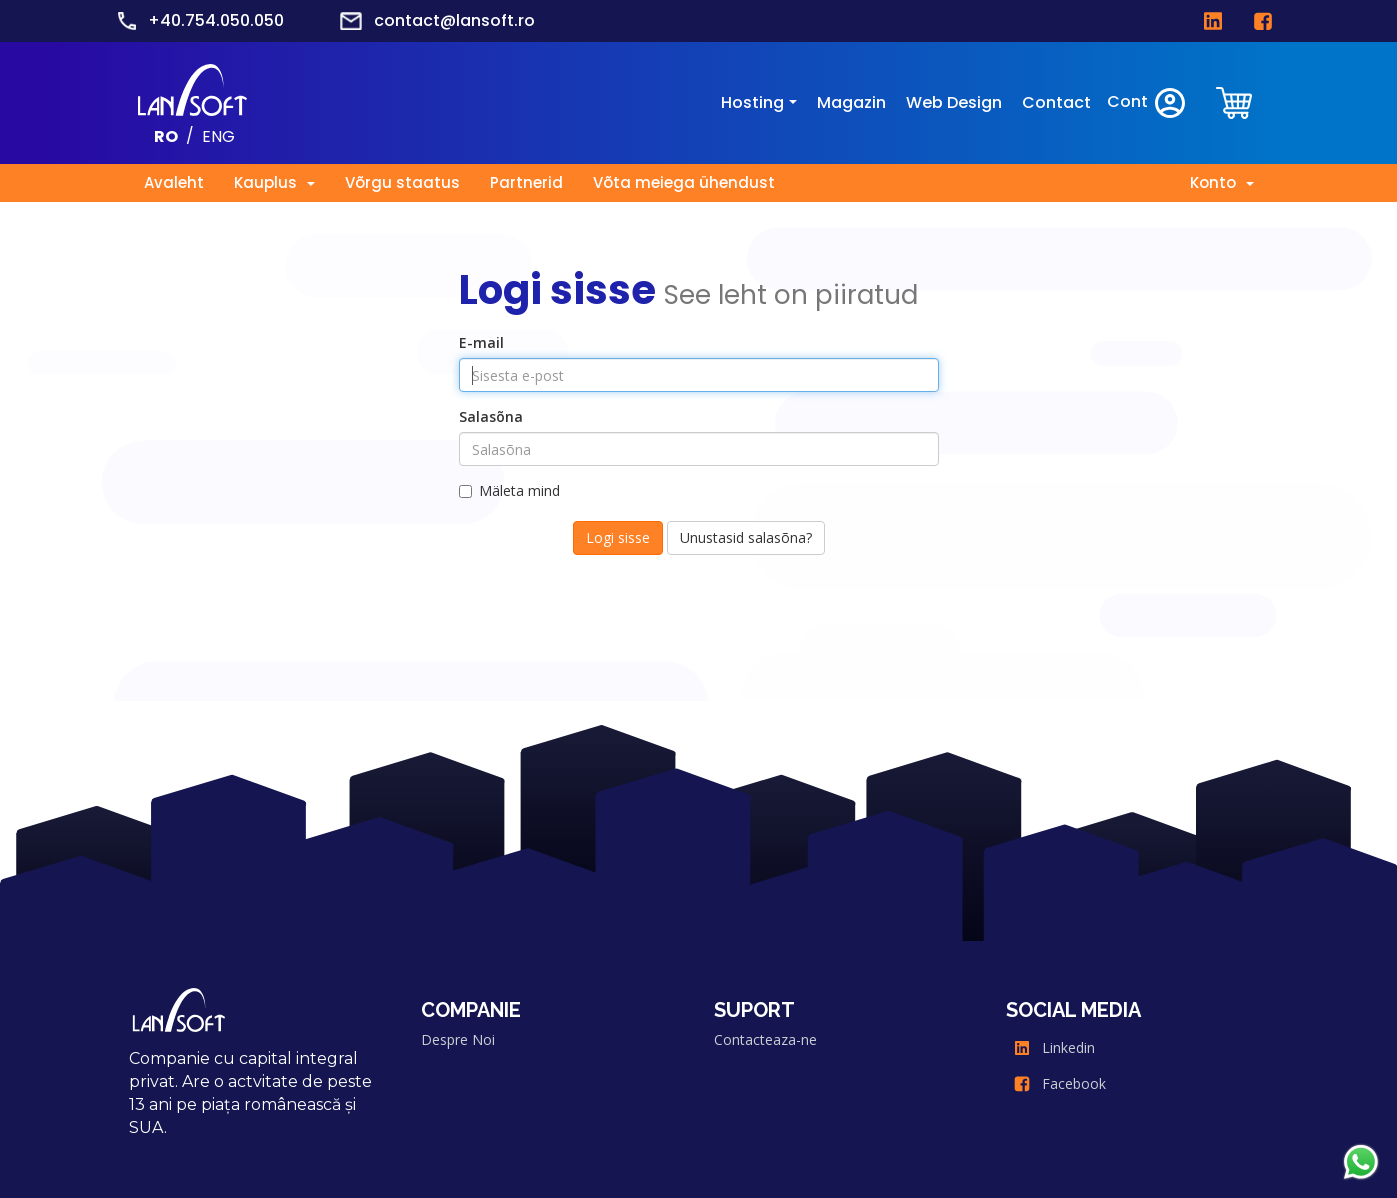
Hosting (752, 102)
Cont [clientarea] (1147, 103)
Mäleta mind (509, 490)
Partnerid (526, 182)
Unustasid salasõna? (746, 537)
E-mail (481, 342)
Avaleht (174, 182)
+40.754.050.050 (216, 20)
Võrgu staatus (402, 182)
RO (166, 135)
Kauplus (274, 182)
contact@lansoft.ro (454, 20)
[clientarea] (1236, 102)
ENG (218, 135)
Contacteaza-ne (765, 1039)
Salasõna (491, 416)
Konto (1222, 182)
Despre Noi (458, 1039)
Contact (1056, 102)
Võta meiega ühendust (684, 182)
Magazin (851, 102)
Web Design (954, 102)
